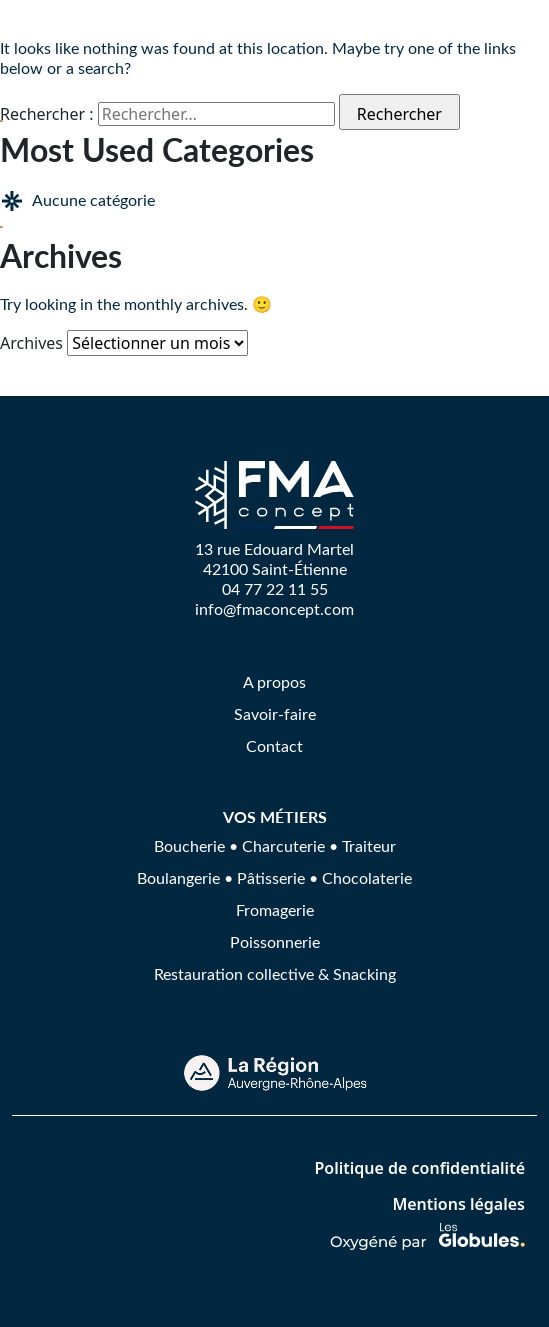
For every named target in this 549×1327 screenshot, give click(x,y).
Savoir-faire (275, 713)
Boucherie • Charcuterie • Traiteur (275, 845)
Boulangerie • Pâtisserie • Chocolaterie (274, 877)
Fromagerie (275, 909)
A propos (274, 681)
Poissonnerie (275, 941)
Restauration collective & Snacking (275, 973)
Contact (274, 745)
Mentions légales (458, 1204)
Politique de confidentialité (419, 1168)
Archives (31, 343)
